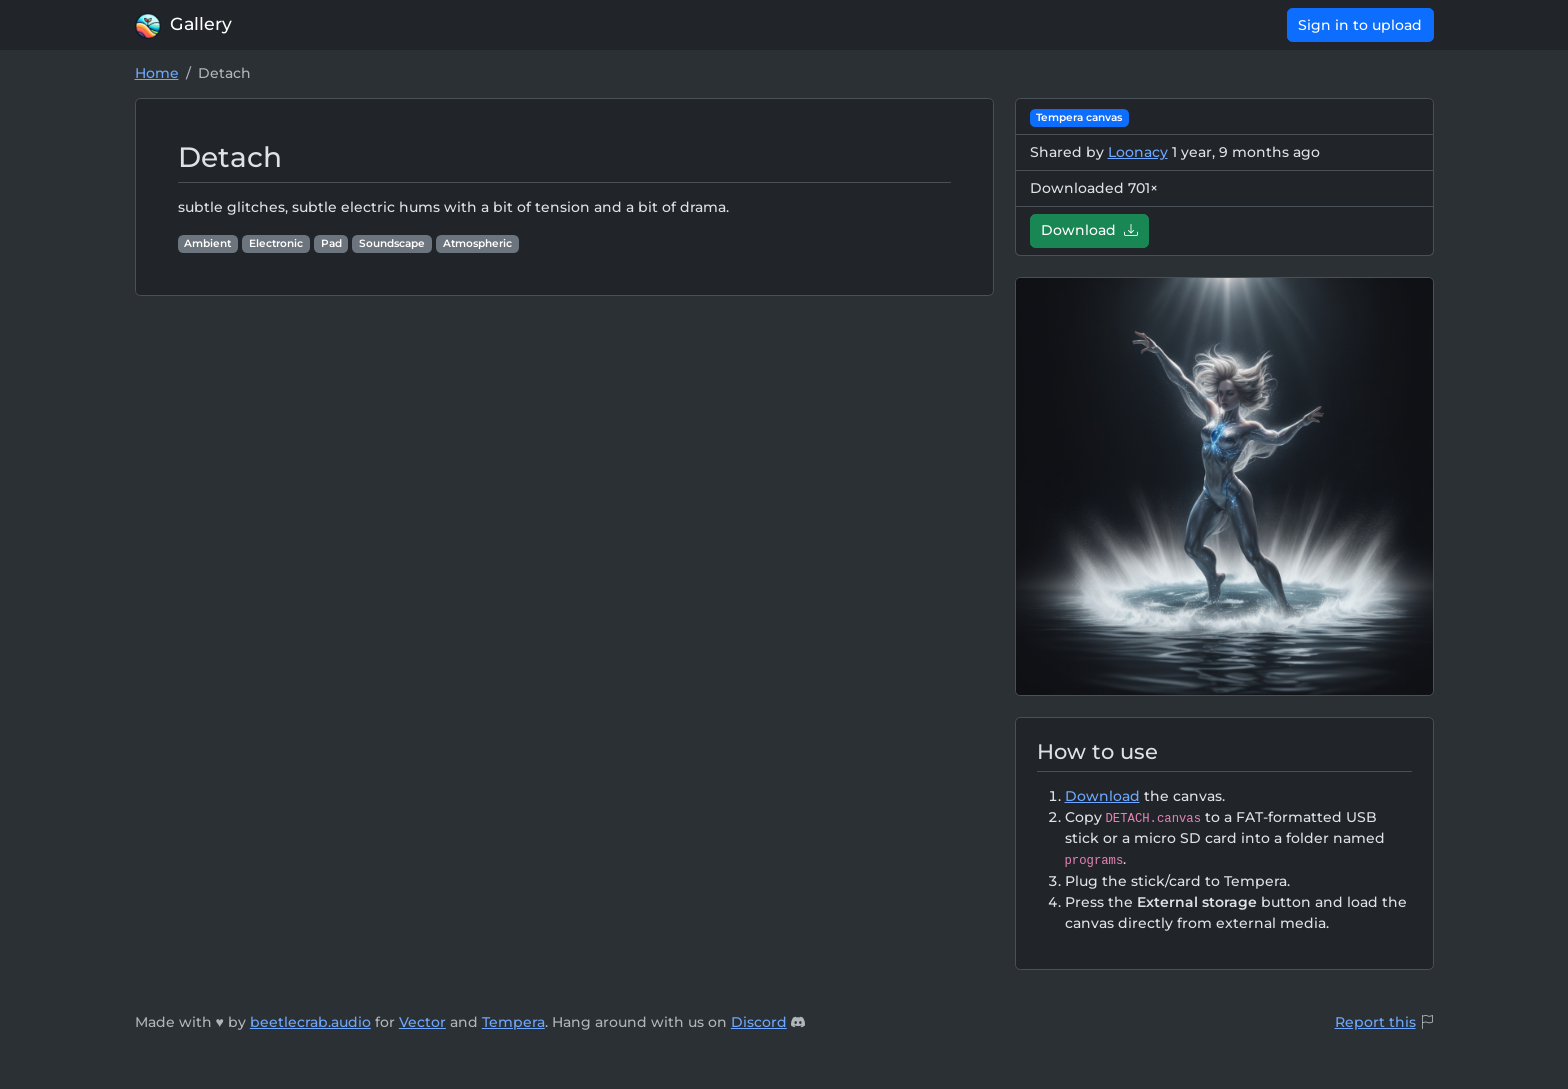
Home (157, 73)
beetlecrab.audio (310, 1022)
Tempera (513, 1022)
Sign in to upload (1360, 25)
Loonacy (1138, 152)
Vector (422, 1022)
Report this (1375, 1022)
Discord (759, 1022)
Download (1089, 230)
